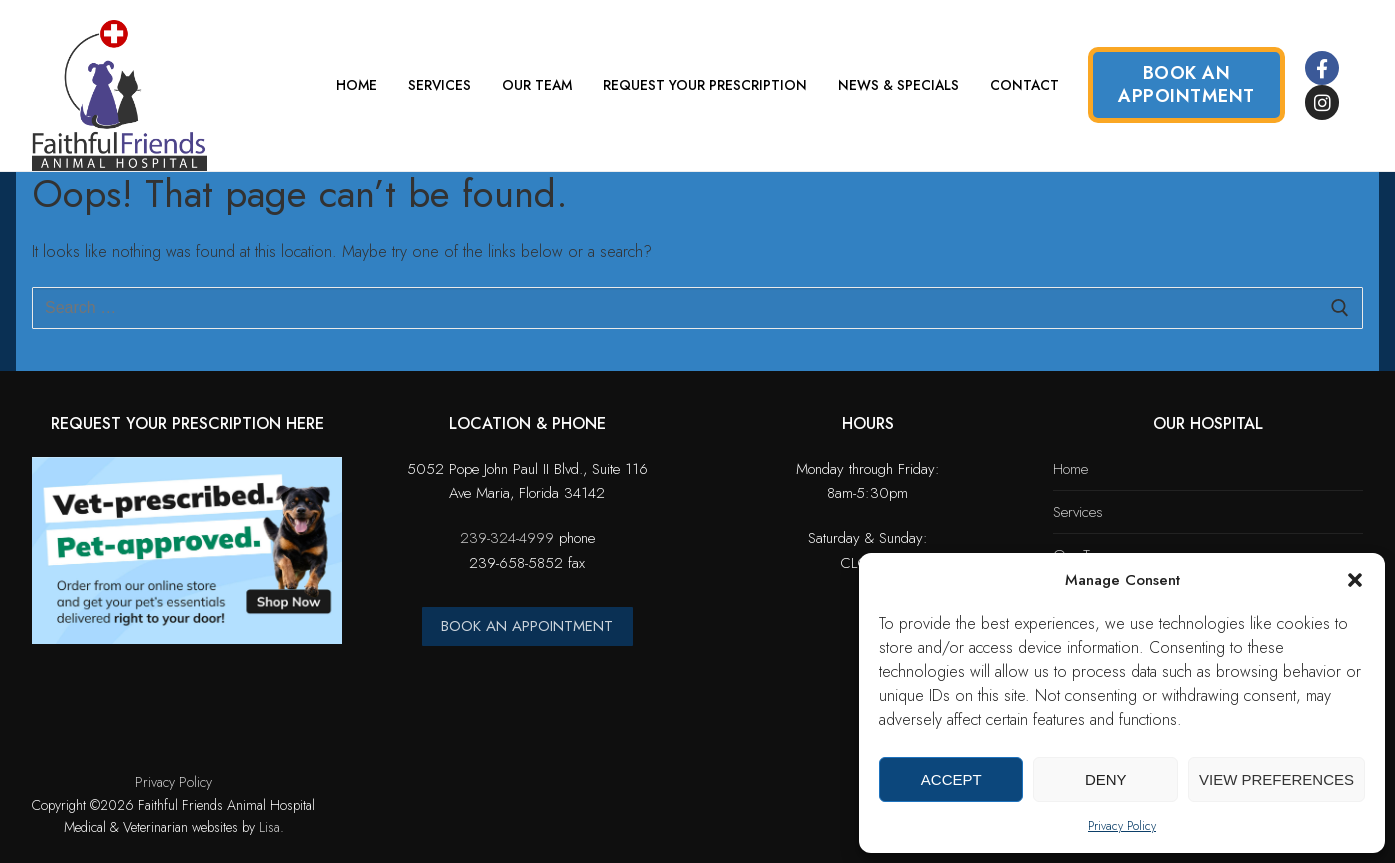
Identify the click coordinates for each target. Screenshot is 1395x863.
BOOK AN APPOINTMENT (527, 626)
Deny (1106, 779)
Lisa (269, 827)
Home (1070, 469)
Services (1078, 512)
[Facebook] (1322, 68)
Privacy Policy (1122, 826)
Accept (951, 779)
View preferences (1276, 779)
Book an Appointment (1186, 84)
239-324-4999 (507, 538)
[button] (1355, 580)
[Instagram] (1322, 102)
